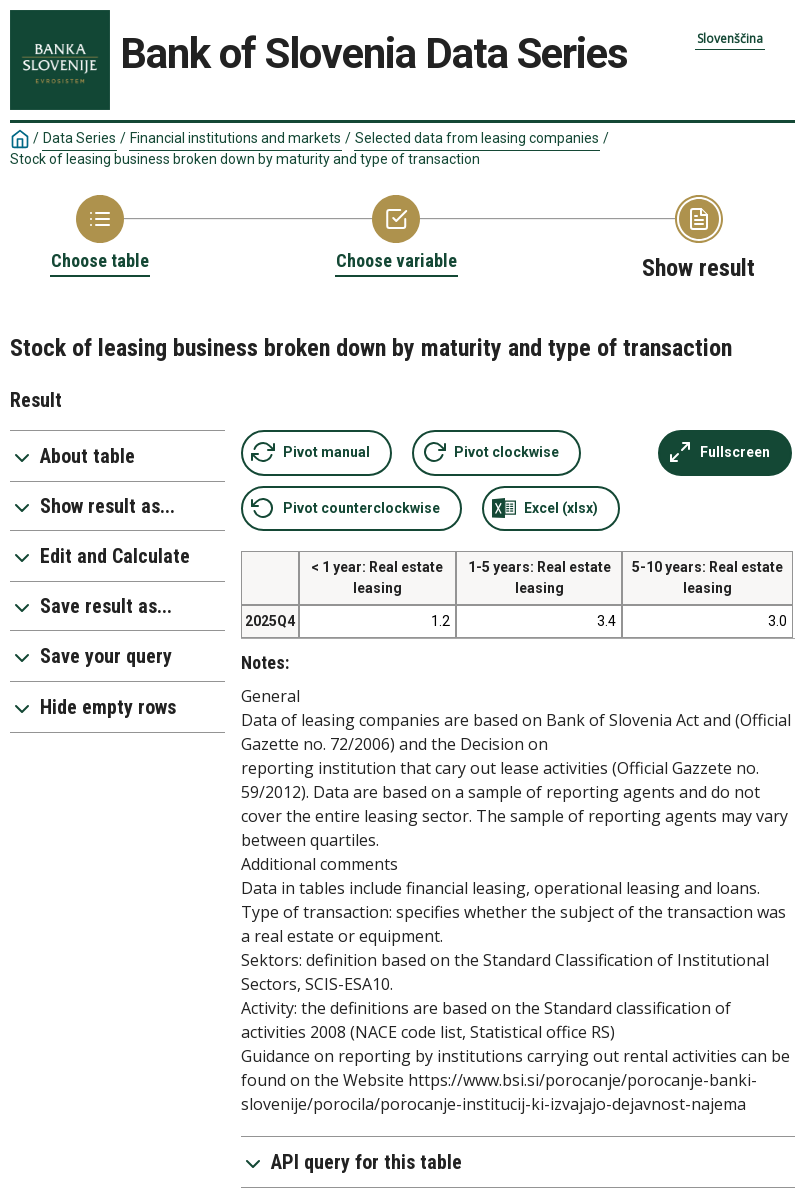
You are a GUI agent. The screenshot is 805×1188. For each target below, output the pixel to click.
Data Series (79, 138)
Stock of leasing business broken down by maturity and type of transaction (245, 159)
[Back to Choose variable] (396, 234)
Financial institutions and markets (235, 138)
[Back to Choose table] (100, 234)
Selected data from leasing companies (477, 138)
